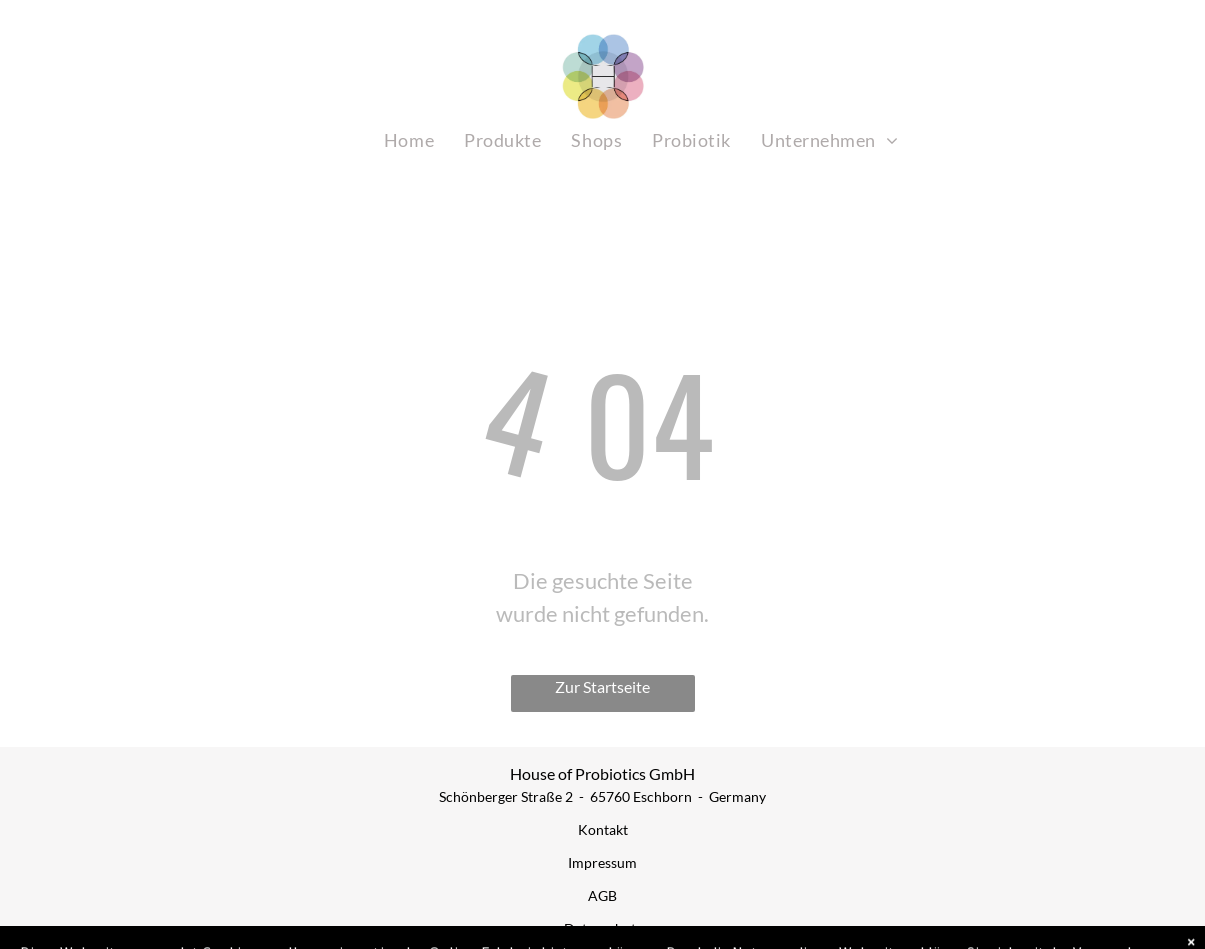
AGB (602, 895)
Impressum (602, 862)
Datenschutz (603, 928)
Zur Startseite (602, 686)
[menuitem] (409, 140)
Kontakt (603, 829)
